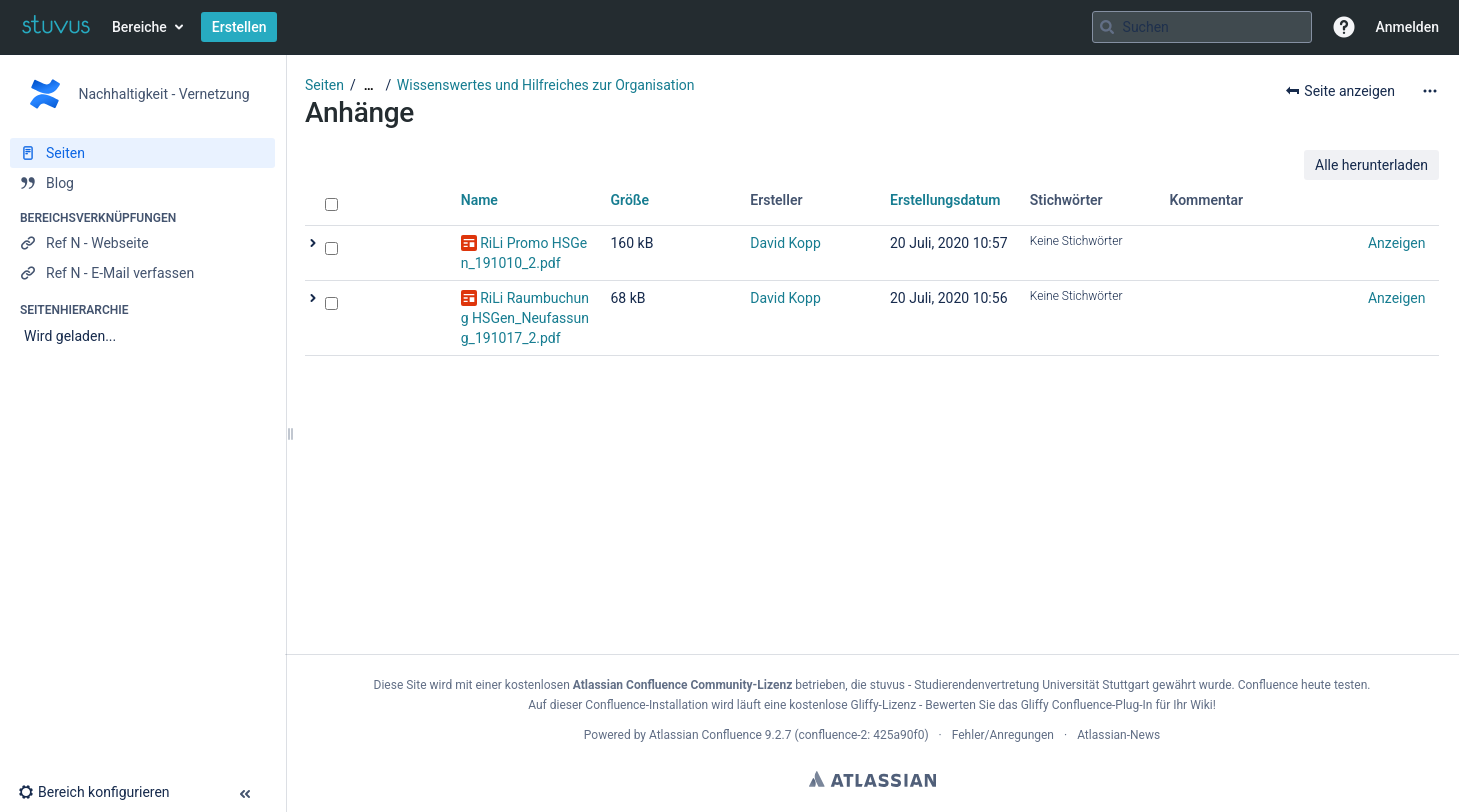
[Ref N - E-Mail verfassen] (142, 273)
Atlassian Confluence (705, 735)
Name (479, 200)
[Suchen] (1107, 27)
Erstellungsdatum (945, 200)
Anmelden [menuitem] (1407, 27)
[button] (1344, 27)
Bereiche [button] (139, 27)
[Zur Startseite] (56, 27)
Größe (630, 200)
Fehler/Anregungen (1003, 735)
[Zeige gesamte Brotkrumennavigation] (369, 85)
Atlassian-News (1118, 735)
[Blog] (142, 183)
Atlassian (872, 779)
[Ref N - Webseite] (142, 243)
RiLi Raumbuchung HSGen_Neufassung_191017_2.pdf (525, 318)
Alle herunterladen (1371, 165)
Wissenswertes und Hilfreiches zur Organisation (546, 85)
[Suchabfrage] (1202, 27)
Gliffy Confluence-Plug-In (1088, 705)
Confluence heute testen (1303, 685)
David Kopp (785, 243)
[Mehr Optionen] (1430, 91)
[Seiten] (142, 153)
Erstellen (239, 27)
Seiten (324, 85)
